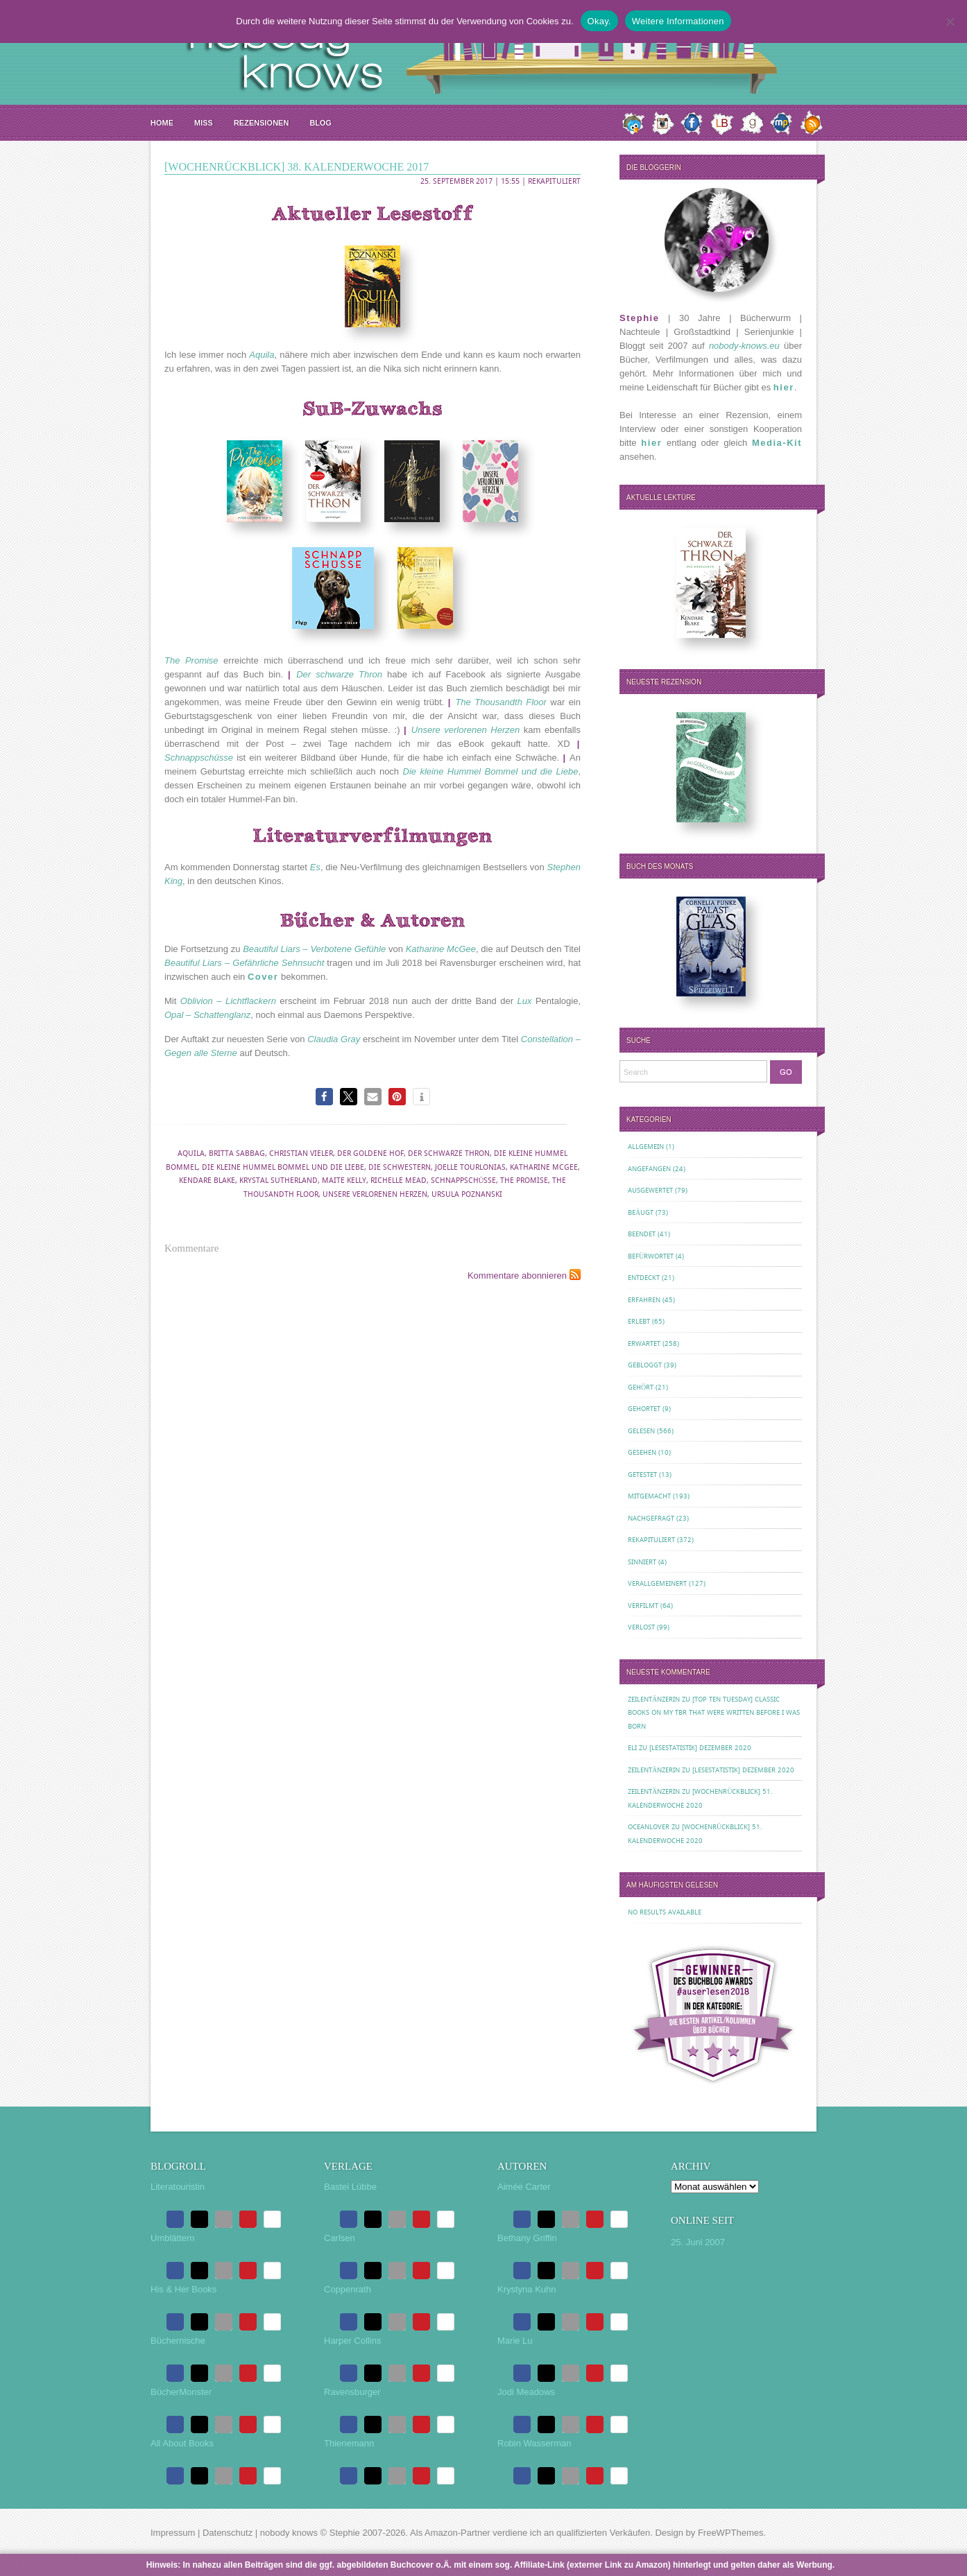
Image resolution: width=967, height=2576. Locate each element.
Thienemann (349, 2443)
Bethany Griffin (527, 2238)
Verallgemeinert (657, 1583)
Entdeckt (644, 1277)
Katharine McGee (544, 1167)
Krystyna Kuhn (526, 2289)
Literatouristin (178, 2186)
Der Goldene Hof (370, 1153)
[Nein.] (950, 21)
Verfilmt (643, 1605)
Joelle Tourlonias (470, 1167)
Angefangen (649, 1169)
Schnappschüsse (464, 1180)
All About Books (182, 2443)
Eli (632, 1748)
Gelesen (641, 1431)
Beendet (642, 1234)
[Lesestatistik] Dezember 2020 (700, 1748)
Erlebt (639, 1321)
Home (162, 123)
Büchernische (178, 2340)
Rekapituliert (554, 181)
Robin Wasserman (534, 2443)
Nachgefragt (651, 1518)
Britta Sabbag (237, 1153)
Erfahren (644, 1300)
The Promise (524, 1180)
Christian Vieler (301, 1153)
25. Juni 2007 (698, 2242)
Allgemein (646, 1146)
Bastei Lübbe (350, 2186)
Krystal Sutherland (278, 1180)
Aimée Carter (524, 2186)
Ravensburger (352, 2392)
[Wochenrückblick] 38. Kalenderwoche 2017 (296, 167)
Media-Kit (777, 443)
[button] (324, 1096)
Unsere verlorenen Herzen (375, 1194)
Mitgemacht (649, 1496)
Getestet (642, 1474)
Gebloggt (645, 1365)
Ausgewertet (650, 1190)
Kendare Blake (207, 1180)
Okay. (599, 21)
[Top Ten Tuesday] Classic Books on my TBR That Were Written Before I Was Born (714, 1712)
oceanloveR (648, 1827)
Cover (263, 976)
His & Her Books (183, 2289)
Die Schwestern (399, 1167)
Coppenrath (347, 2289)
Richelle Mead (398, 1180)
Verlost (641, 1627)
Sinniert (642, 1562)
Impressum (173, 2532)
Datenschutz (228, 2532)
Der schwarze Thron (449, 1153)
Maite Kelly (344, 1180)
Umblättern (173, 2238)
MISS (203, 123)
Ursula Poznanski (466, 1194)
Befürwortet (651, 1256)
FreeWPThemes (731, 2532)
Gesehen (642, 1452)
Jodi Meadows (526, 2392)
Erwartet (644, 1343)
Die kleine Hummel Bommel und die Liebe (283, 1167)
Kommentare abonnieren (517, 1275)
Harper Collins (352, 2340)
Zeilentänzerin (654, 1699)
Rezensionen (261, 123)
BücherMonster (181, 2392)
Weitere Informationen (678, 21)
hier (783, 387)
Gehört (640, 1387)
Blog (320, 123)
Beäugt (640, 1212)
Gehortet (644, 1408)
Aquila (191, 1153)
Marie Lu (515, 2340)
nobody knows (289, 2532)
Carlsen (339, 2238)
